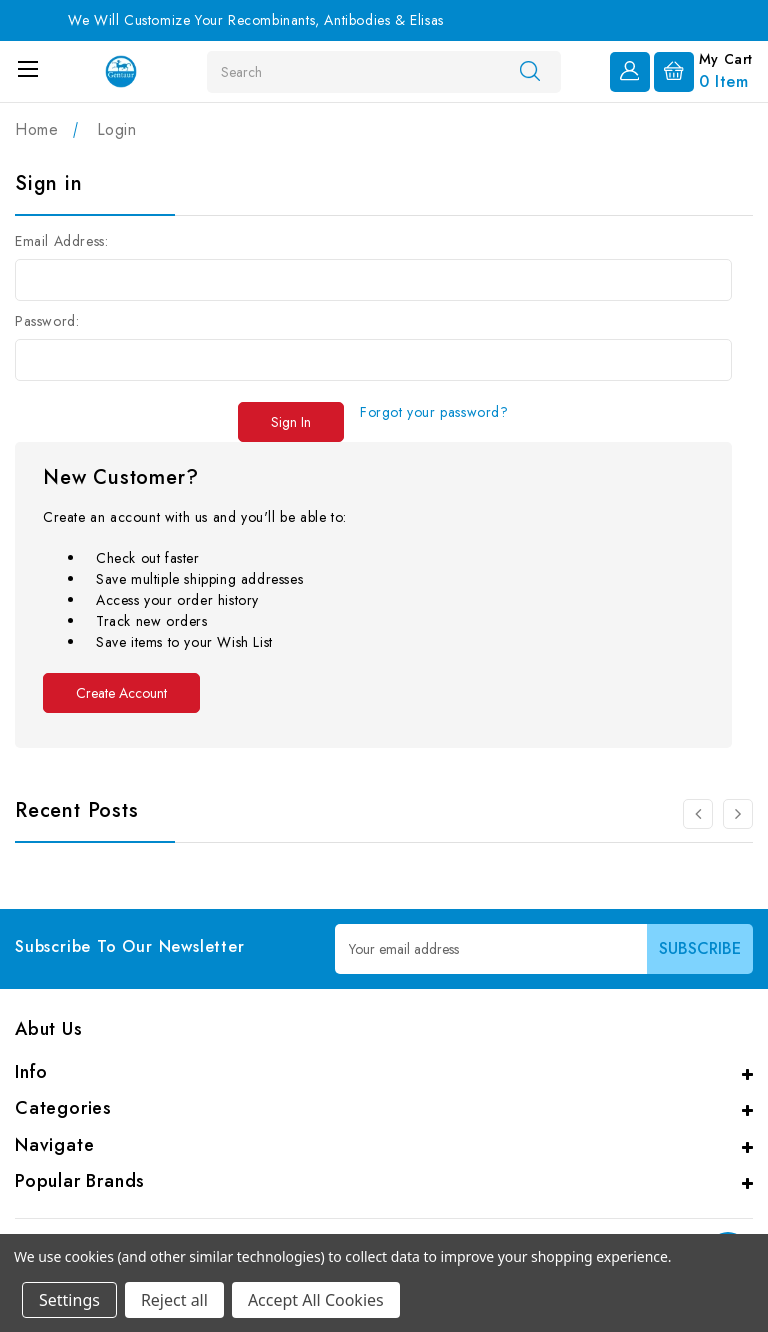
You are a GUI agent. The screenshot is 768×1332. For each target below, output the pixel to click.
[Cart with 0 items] (703, 70)
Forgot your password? (434, 412)
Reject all (174, 1300)
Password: (47, 321)
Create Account (121, 693)
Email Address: (61, 241)
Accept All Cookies (316, 1300)
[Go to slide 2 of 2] (698, 814)
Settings (69, 1300)
